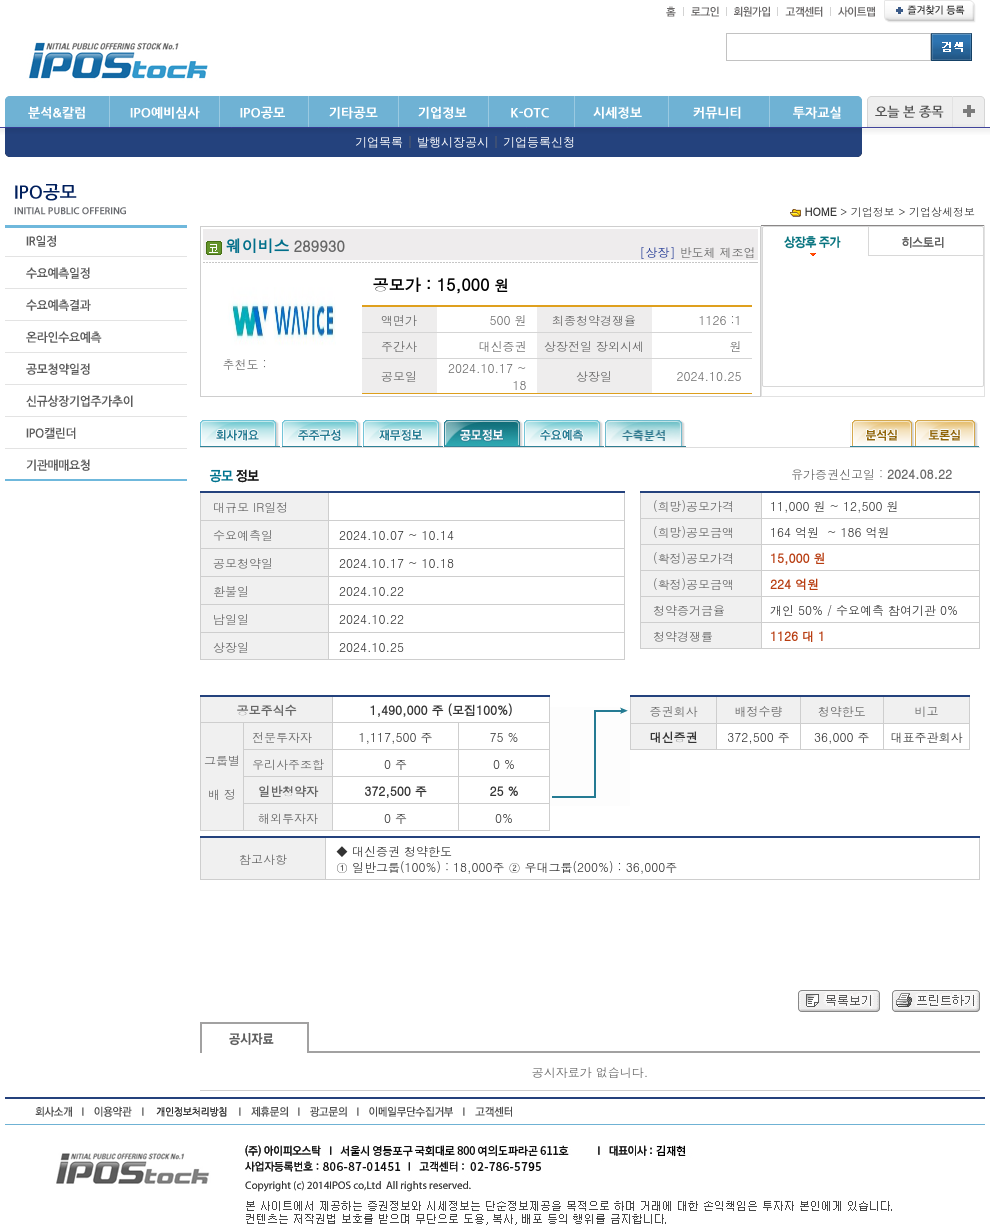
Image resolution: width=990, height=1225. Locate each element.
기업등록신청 (539, 142)
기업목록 (379, 142)
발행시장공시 (453, 142)
